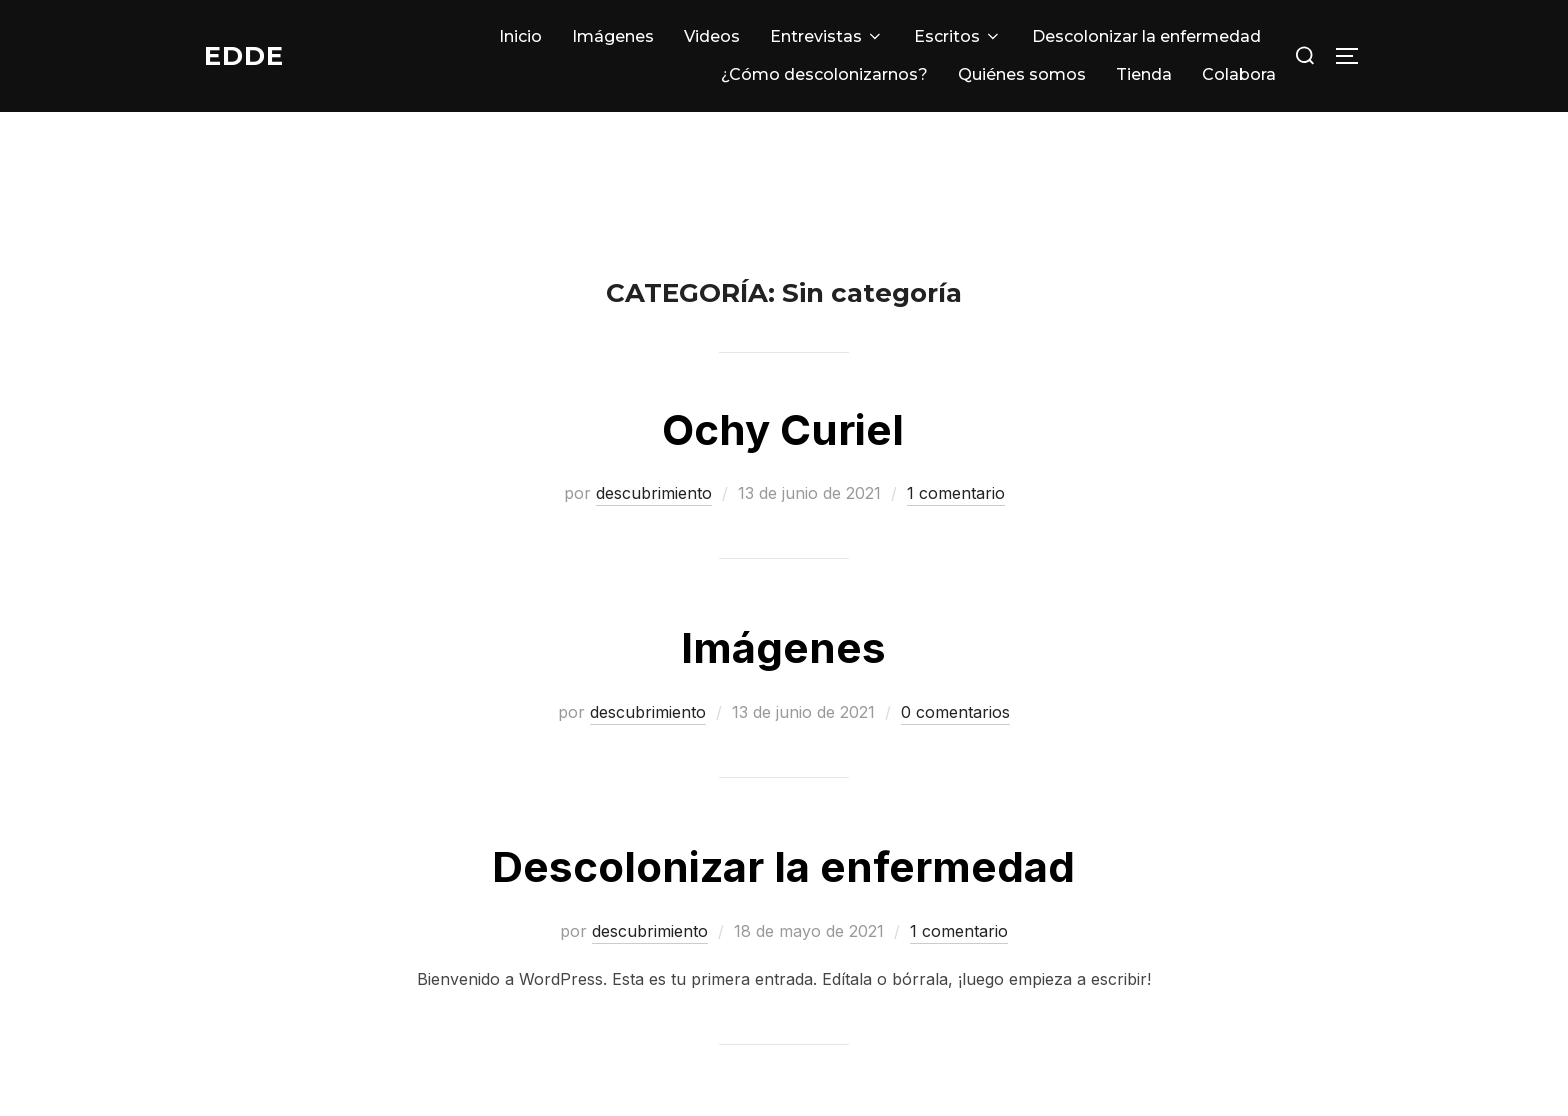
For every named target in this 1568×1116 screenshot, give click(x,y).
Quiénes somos (1022, 74)
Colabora (1239, 74)
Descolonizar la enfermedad (1146, 36)
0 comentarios (955, 712)
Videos (712, 36)
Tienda (1144, 74)
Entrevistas (827, 36)
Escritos (958, 36)
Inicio (520, 36)
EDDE (244, 55)
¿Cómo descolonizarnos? (824, 74)
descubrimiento (654, 493)
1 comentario (956, 493)
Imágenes (613, 36)
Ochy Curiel (783, 429)
